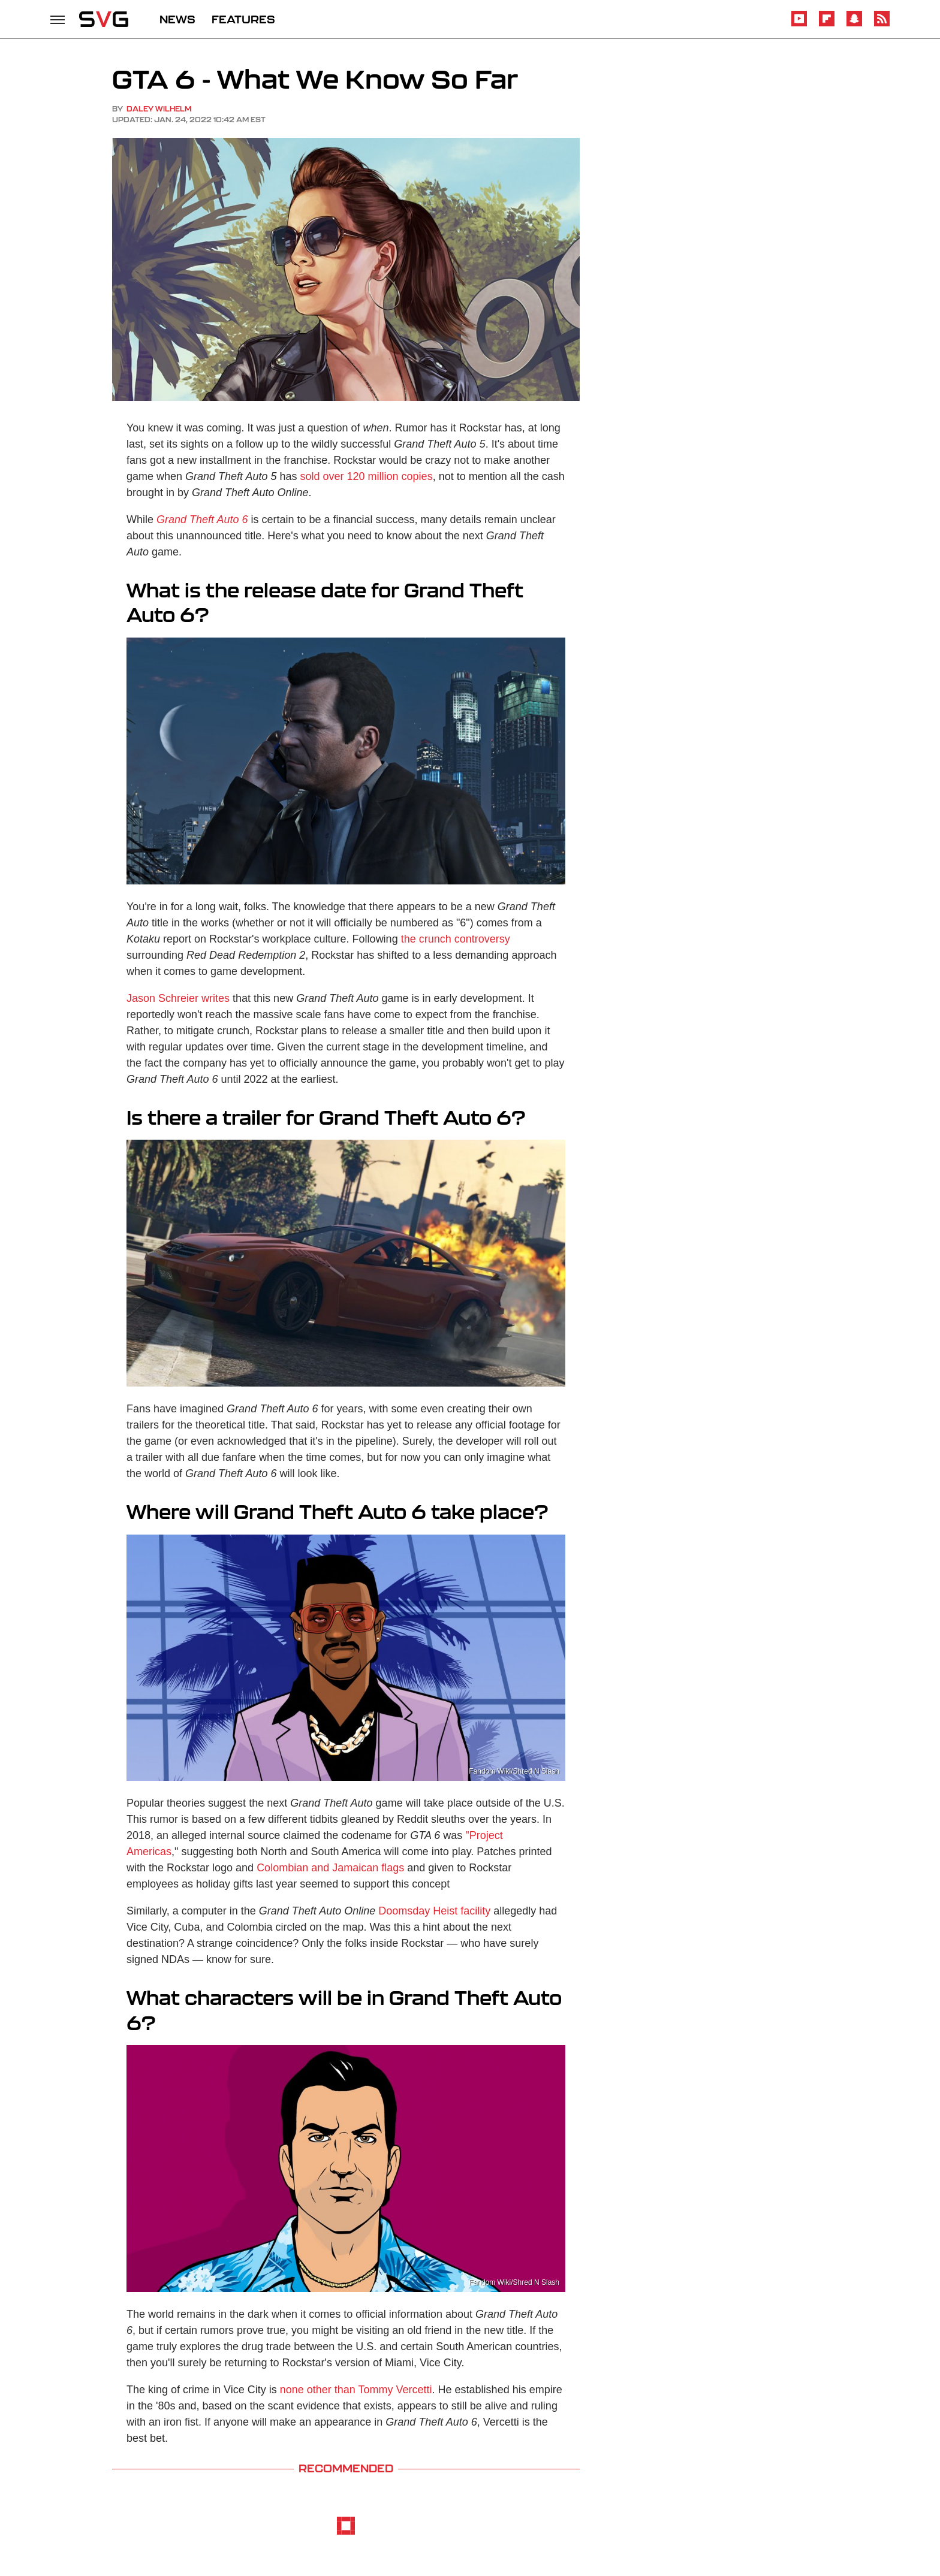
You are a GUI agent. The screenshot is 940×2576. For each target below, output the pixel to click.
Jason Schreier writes (178, 998)
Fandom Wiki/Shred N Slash (514, 1771)
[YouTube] (799, 24)
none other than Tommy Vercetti (356, 2390)
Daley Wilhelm (158, 108)
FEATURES (243, 19)
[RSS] (882, 24)
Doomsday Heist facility (434, 1911)
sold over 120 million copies (366, 476)
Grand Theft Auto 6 (202, 520)
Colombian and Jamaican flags (330, 1868)
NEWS (177, 19)
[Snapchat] (854, 24)
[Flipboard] (826, 24)
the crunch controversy (455, 939)
